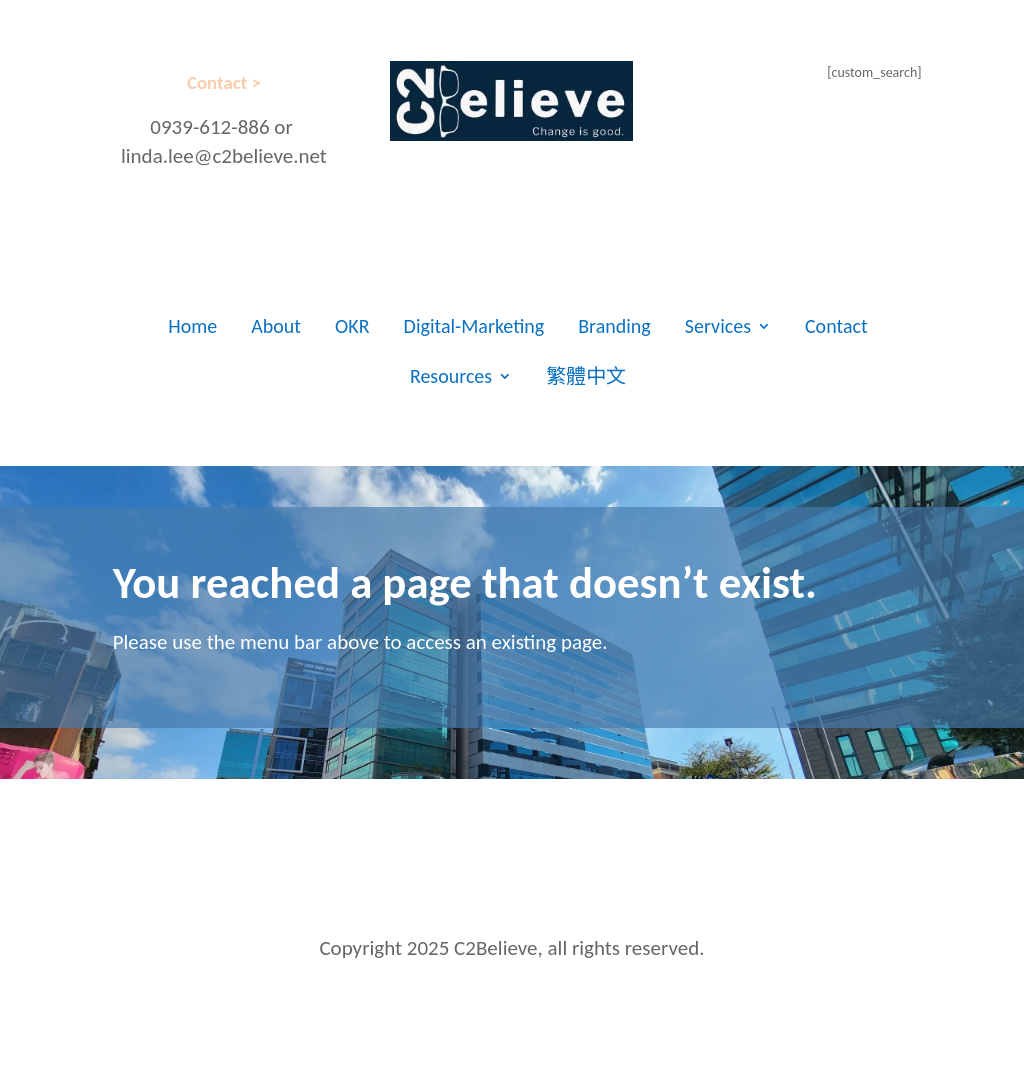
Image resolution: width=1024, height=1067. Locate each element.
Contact (836, 326)
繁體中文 (586, 376)
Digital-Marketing (474, 326)
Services (718, 326)
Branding (614, 326)
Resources (451, 376)
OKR (352, 326)
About (276, 326)
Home (192, 326)
